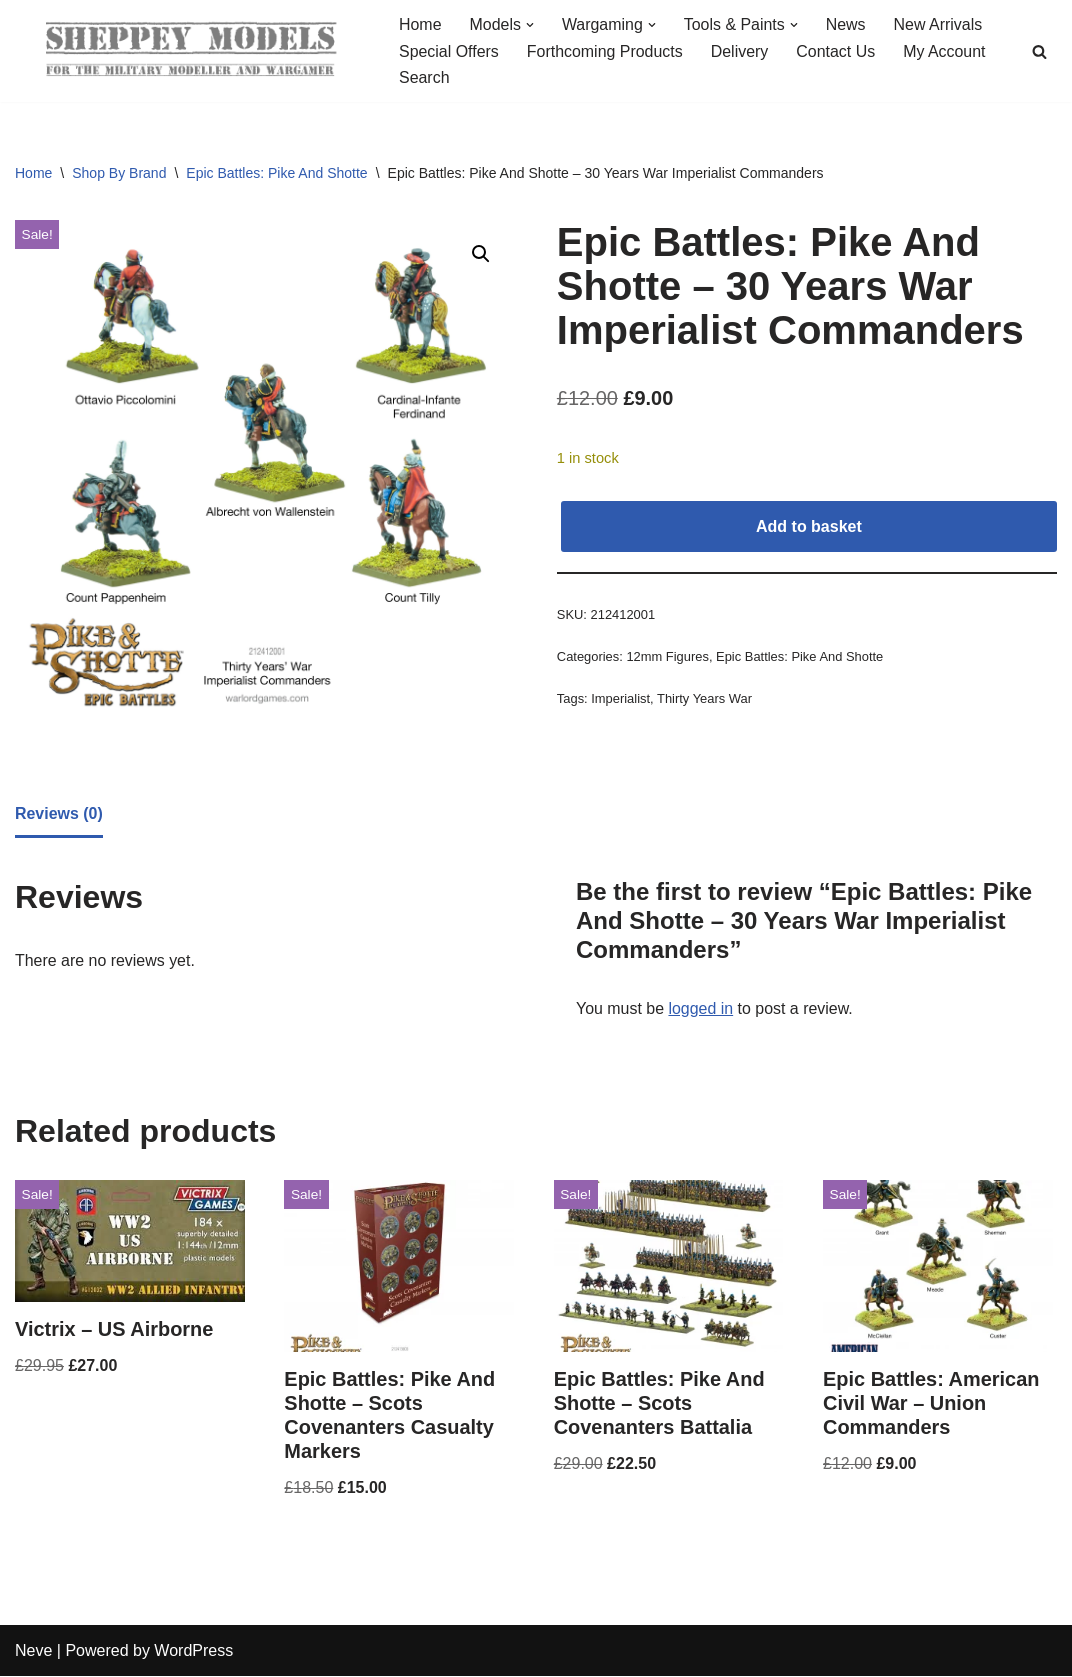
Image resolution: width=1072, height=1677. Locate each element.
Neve (33, 1651)
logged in (701, 1008)
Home (420, 24)
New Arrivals (939, 24)
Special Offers (449, 51)
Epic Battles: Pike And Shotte (276, 173)
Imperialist (620, 699)
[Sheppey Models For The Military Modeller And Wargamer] (190, 51)
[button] (530, 25)
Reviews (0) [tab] (59, 813)
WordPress (193, 1651)
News (847, 24)
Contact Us (837, 51)
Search (424, 78)
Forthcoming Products (605, 51)
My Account (946, 51)
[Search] (1039, 51)
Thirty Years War (704, 699)
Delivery (741, 51)
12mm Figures (668, 657)
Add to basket (809, 526)
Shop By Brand (119, 173)
